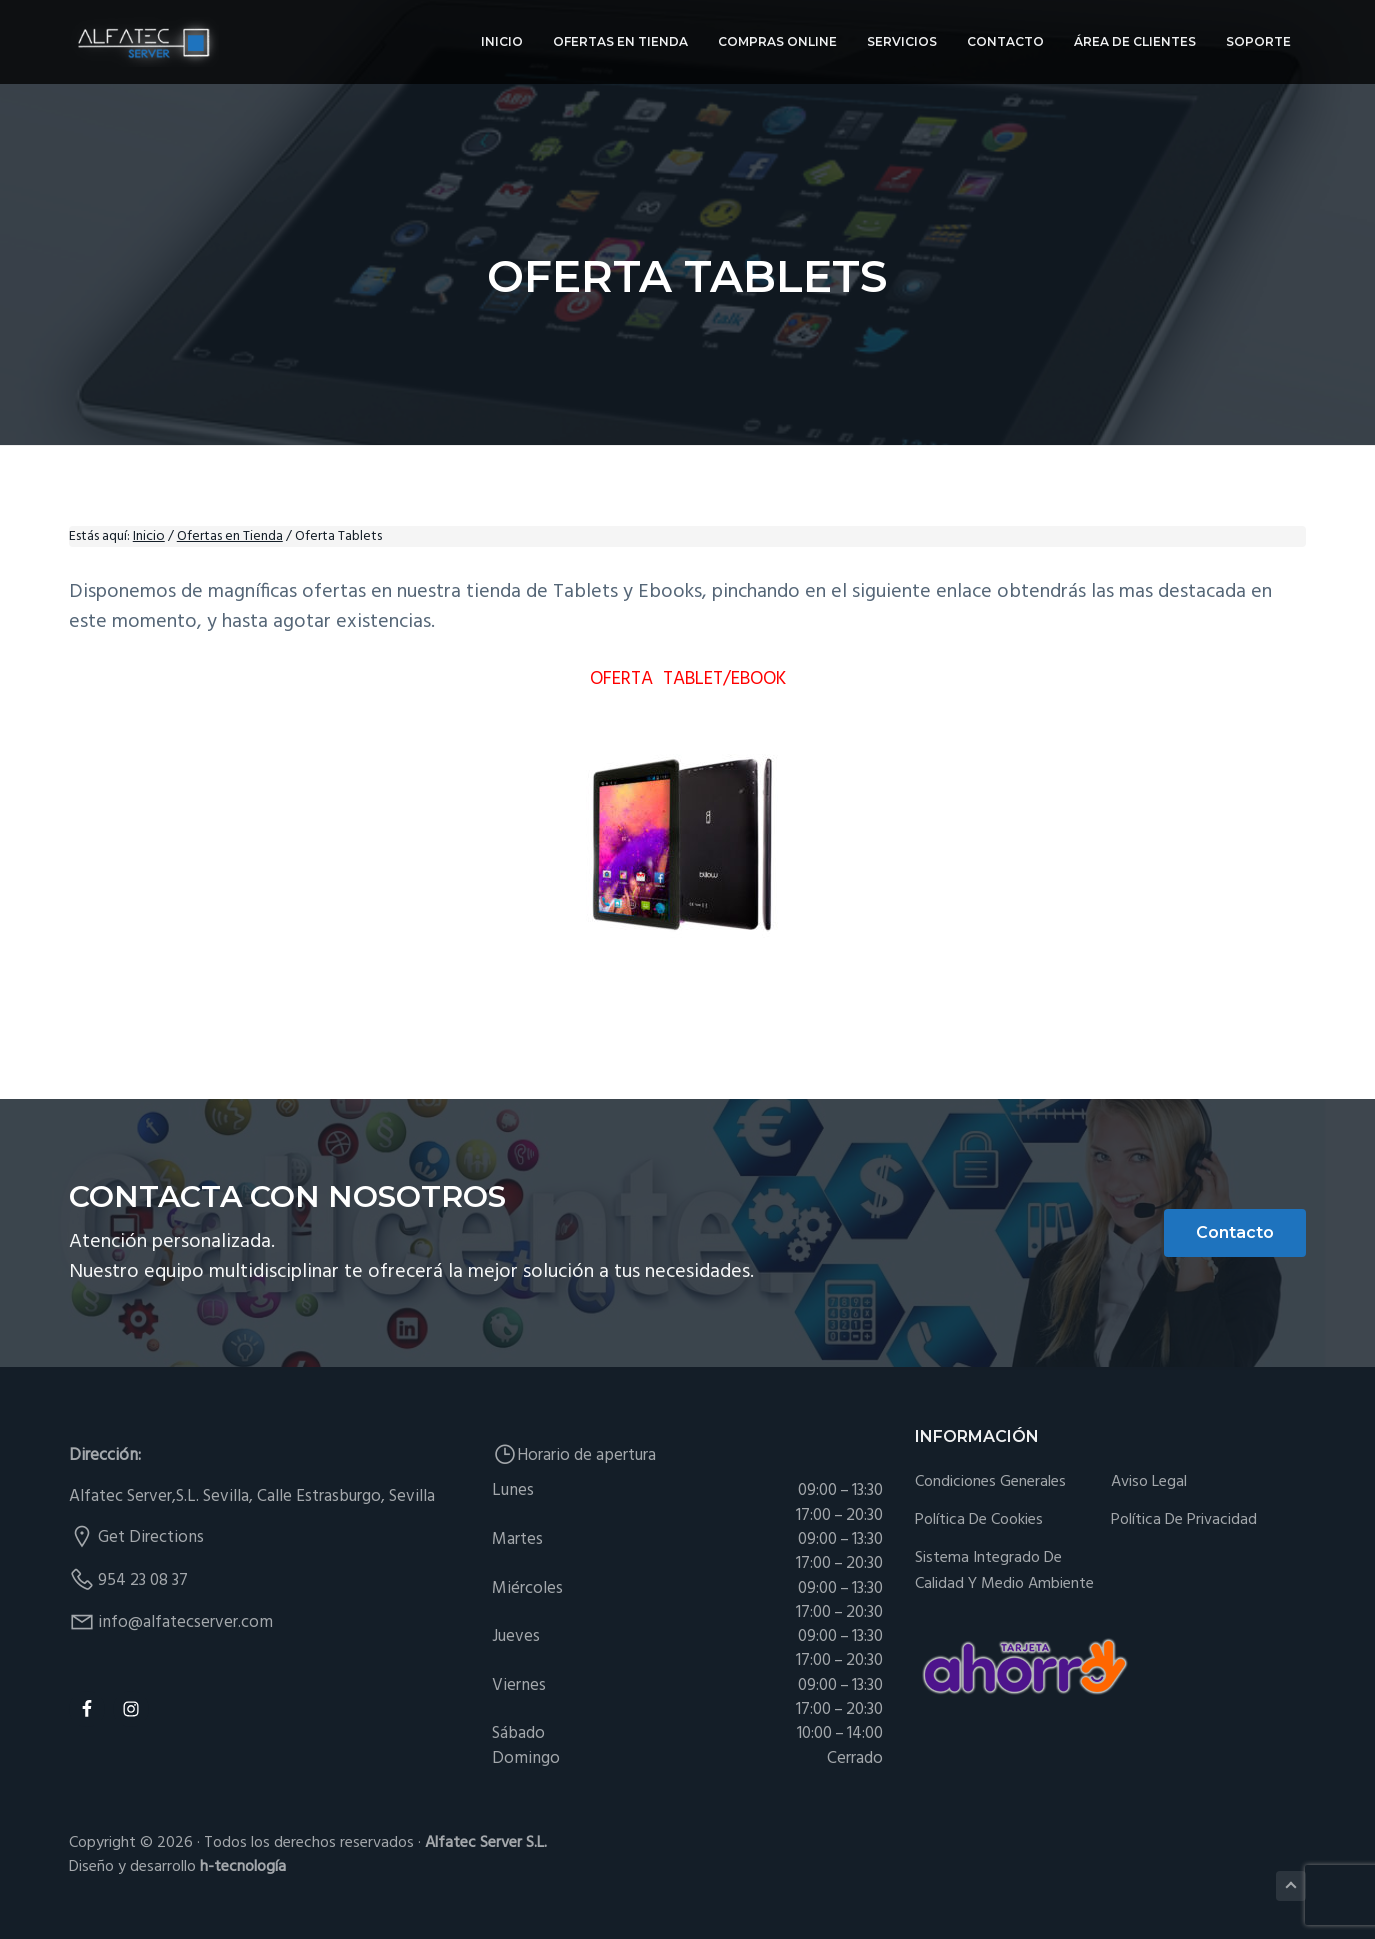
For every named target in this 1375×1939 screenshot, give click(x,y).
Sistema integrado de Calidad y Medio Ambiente (1004, 1571)
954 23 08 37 (143, 1580)
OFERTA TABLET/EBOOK (687, 679)
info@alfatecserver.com (185, 1622)
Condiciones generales (990, 1482)
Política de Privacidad (1184, 1520)
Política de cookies (979, 1520)
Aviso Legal (1149, 1482)
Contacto (1235, 1232)
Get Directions (151, 1537)
